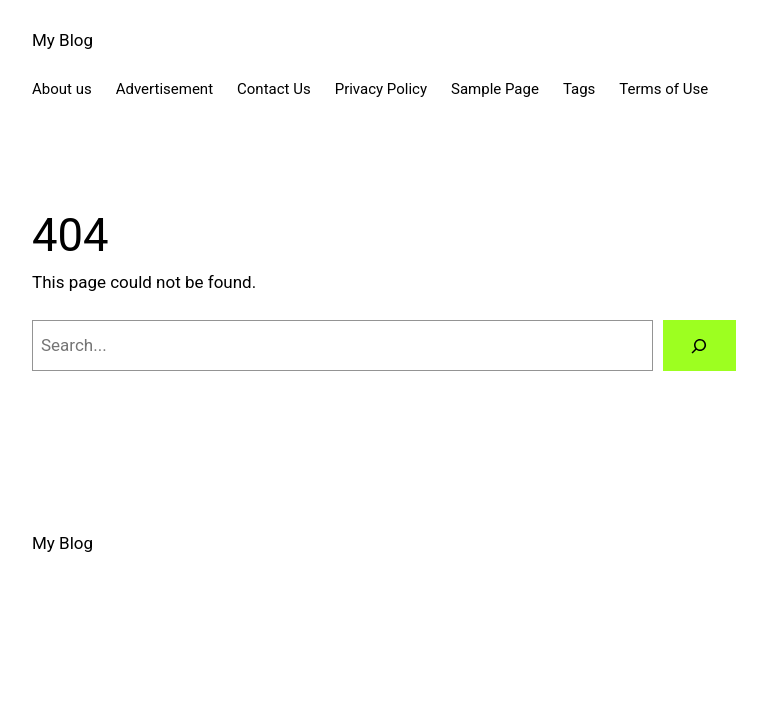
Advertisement (164, 89)
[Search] (699, 345)
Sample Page (495, 89)
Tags (579, 89)
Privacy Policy (381, 89)
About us (62, 89)
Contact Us (274, 89)
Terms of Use (663, 89)
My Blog (62, 40)
